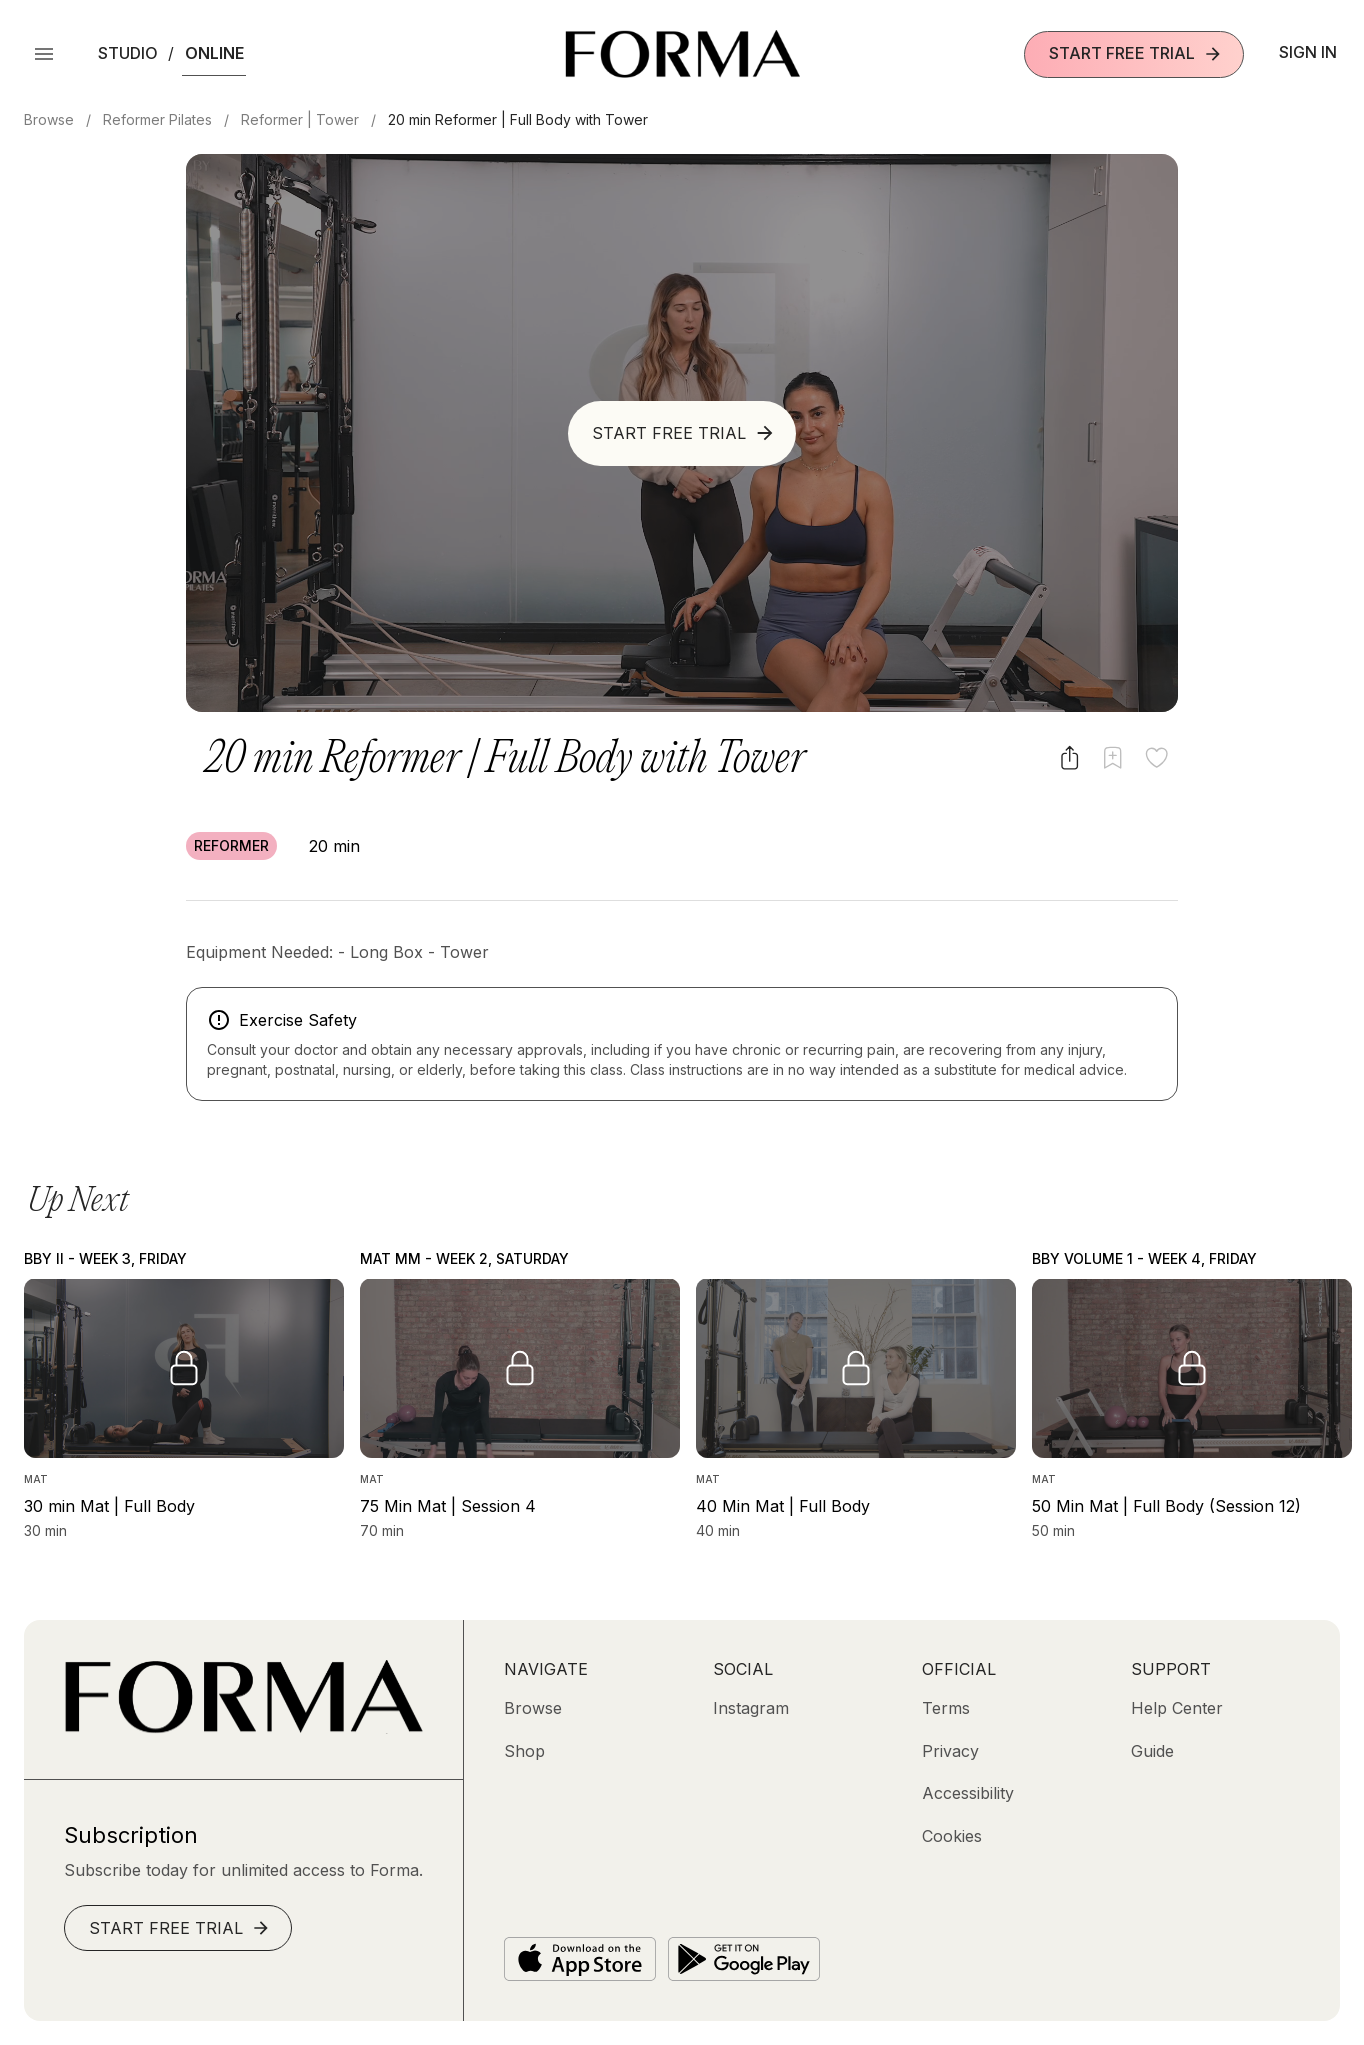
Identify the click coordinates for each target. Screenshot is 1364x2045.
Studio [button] (128, 53)
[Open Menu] (44, 54)
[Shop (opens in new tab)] (524, 1751)
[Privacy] (950, 1751)
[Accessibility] (968, 1793)
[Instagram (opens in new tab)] (751, 1708)
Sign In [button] (1308, 52)
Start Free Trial (1136, 53)
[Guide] (1152, 1751)
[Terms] (946, 1708)
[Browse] (533, 1708)
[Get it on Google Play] (744, 1959)
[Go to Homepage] (243, 1728)
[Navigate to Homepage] (682, 54)
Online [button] (214, 53)
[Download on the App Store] (580, 1959)
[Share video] (1069, 757)
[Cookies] (952, 1836)
